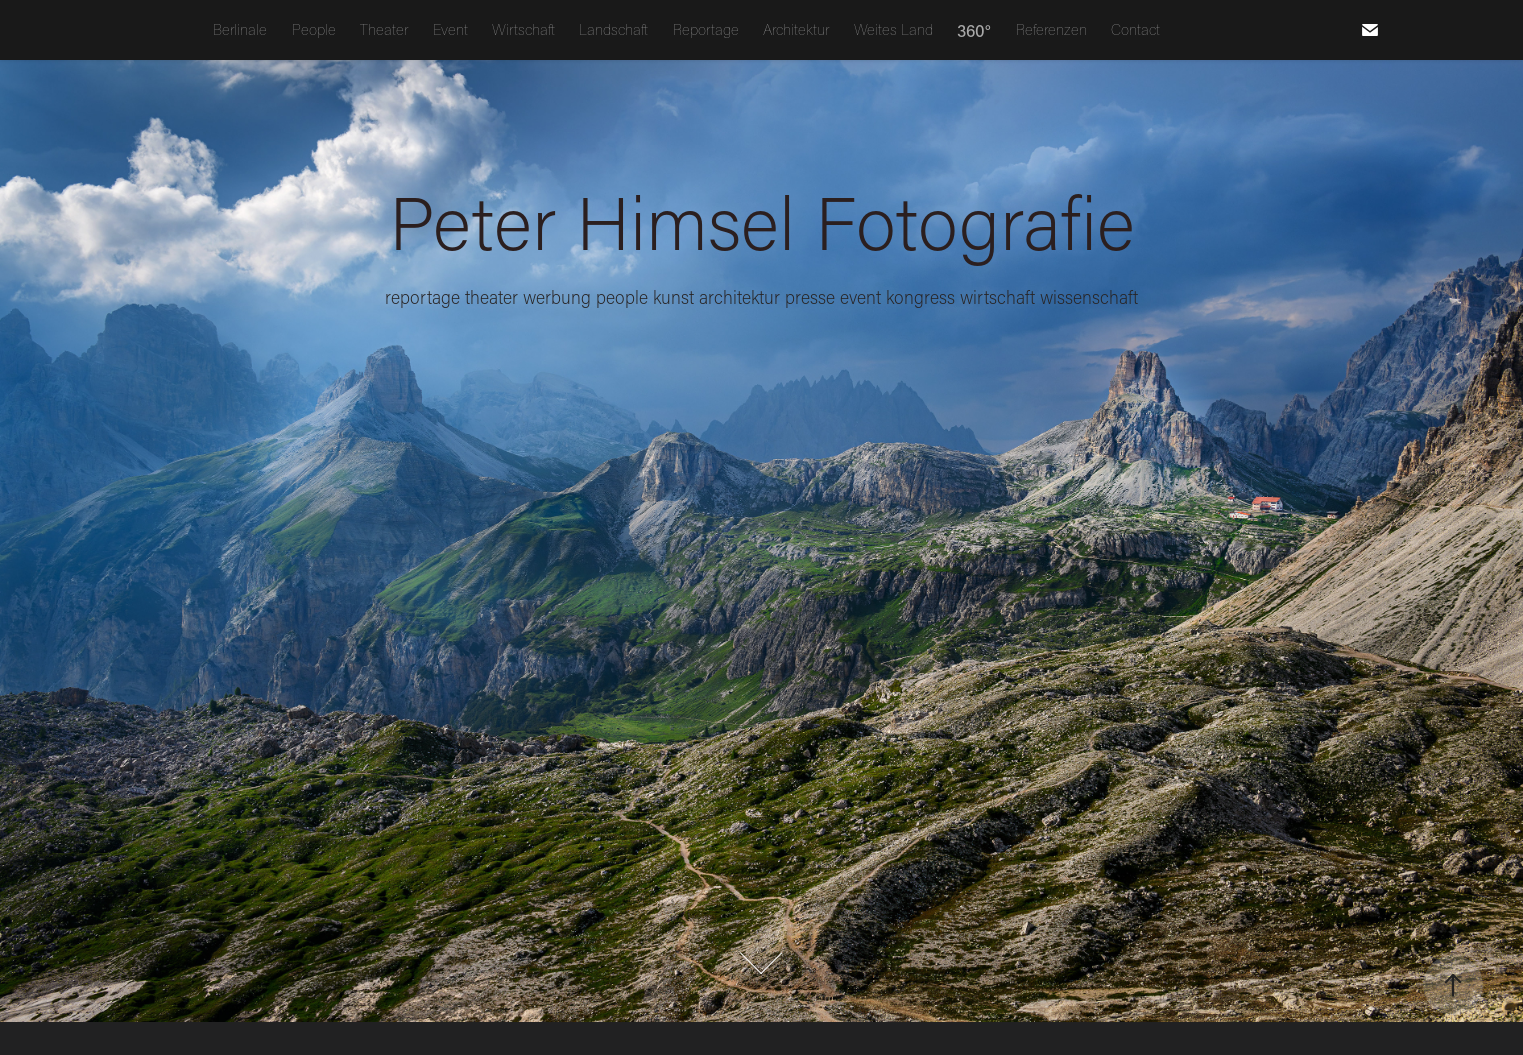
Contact (1135, 29)
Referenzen (1051, 29)
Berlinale (240, 29)
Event (450, 29)
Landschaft (613, 29)
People (314, 29)
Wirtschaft (523, 29)
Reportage (706, 29)
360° (974, 30)
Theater (384, 29)
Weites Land (893, 29)
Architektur (796, 29)
